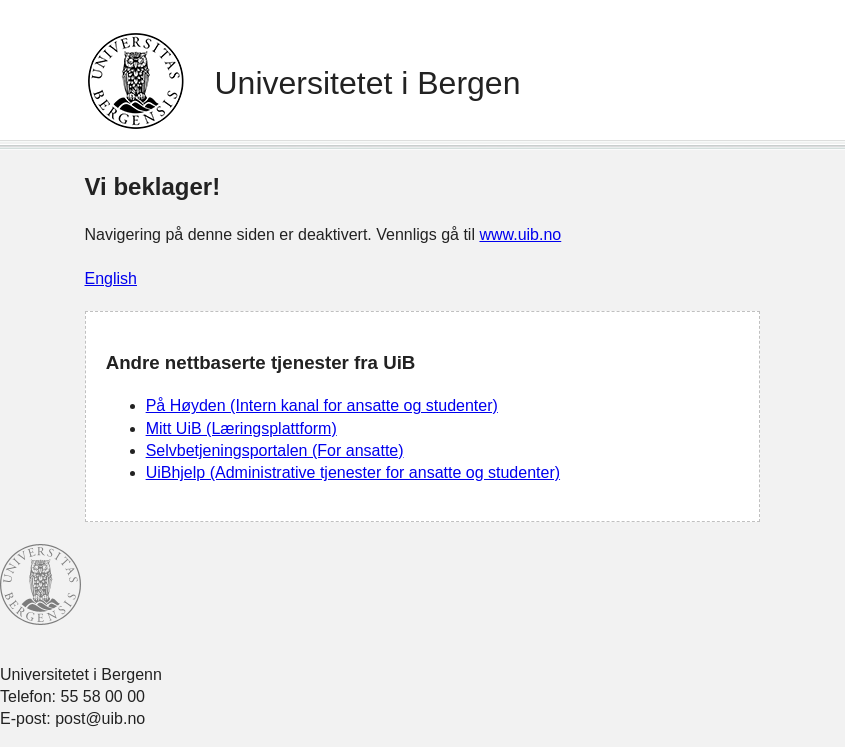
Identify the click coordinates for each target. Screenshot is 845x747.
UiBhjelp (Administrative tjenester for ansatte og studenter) (353, 472)
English (111, 278)
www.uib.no (520, 234)
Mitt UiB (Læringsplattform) (241, 428)
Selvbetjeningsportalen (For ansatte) (275, 450)
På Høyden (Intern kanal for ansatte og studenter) (322, 405)
